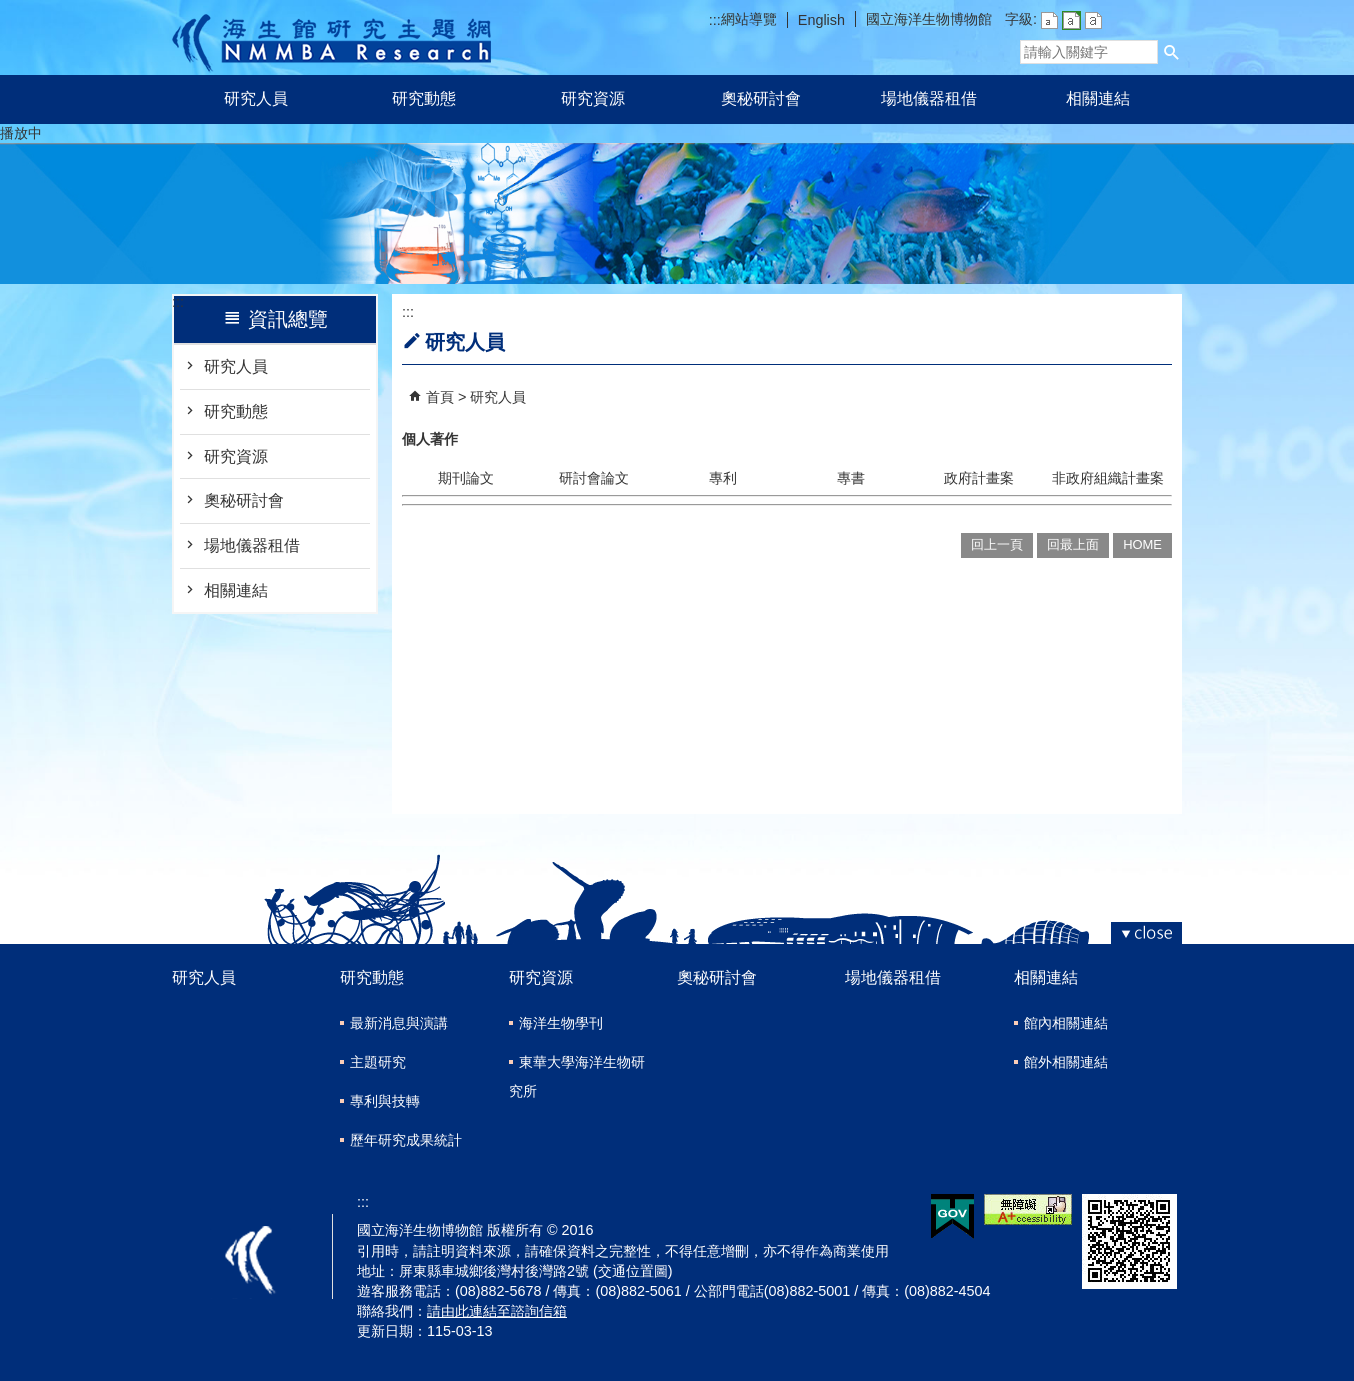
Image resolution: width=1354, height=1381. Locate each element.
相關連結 (1098, 98)
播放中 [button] (21, 133)
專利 (723, 478)
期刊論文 (466, 478)
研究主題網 (331, 37)
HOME (1142, 544)
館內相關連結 (1066, 1023)
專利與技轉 (385, 1101)
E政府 (952, 1216)
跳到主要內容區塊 (10, 10)
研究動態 (424, 98)
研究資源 (593, 98)
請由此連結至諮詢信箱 (497, 1311)
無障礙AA (1028, 1209)
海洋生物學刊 (561, 1023)
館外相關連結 (1066, 1062)
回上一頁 (997, 544)
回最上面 (1073, 544)
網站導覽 (749, 19)
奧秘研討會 (761, 98)
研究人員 (256, 98)
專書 (851, 478)
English (821, 20)
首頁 (440, 397)
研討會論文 (594, 478)
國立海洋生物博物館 (929, 19)
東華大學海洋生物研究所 (577, 1076)
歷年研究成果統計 (406, 1140)
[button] (1172, 52)
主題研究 (378, 1062)
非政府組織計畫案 (1108, 478)
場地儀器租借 (929, 98)
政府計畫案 (979, 478)
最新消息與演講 (399, 1023)
